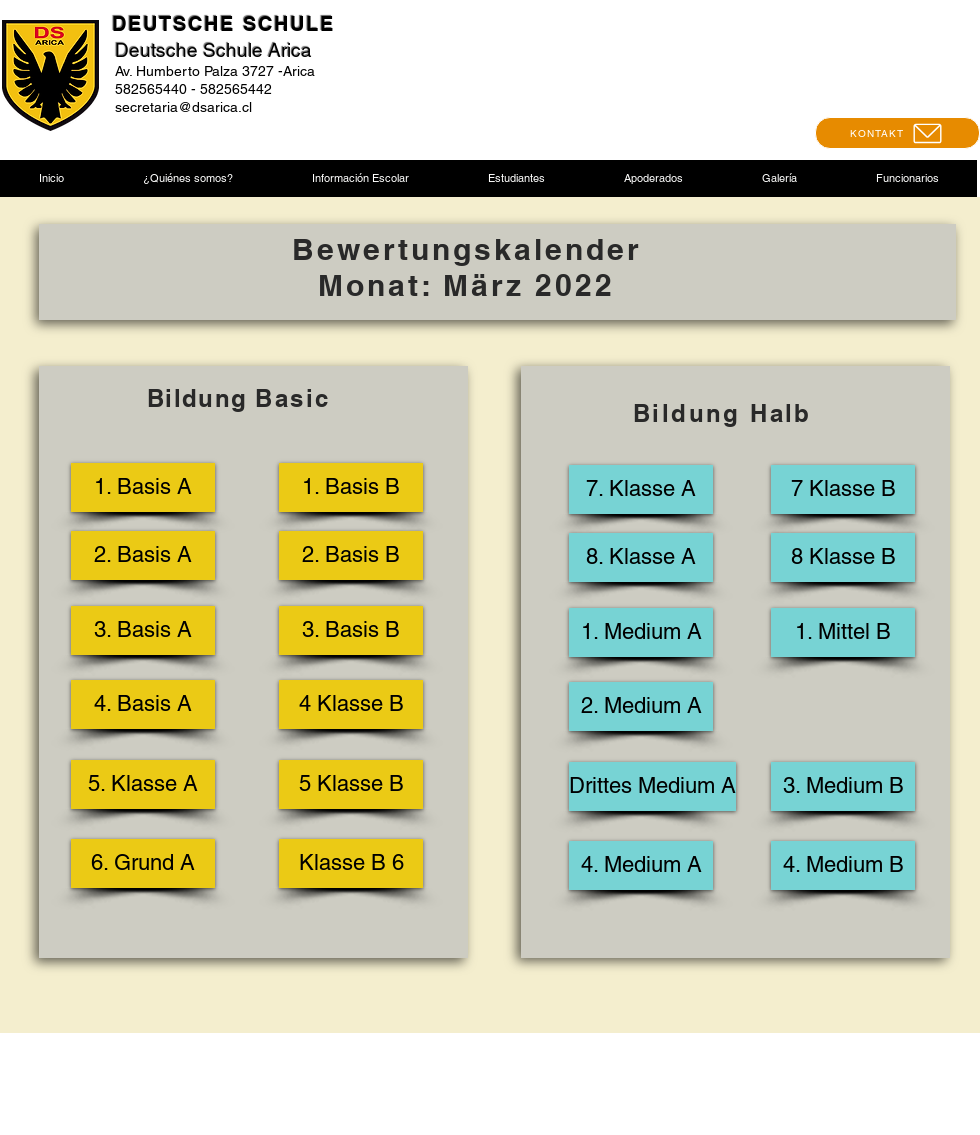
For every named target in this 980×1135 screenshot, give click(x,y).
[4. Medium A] (641, 865)
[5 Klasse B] (351, 784)
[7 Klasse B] (843, 489)
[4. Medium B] (843, 865)
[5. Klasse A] (143, 784)
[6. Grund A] (143, 863)
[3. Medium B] (843, 786)
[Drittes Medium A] (652, 786)
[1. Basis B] (351, 487)
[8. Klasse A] (641, 557)
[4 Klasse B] (351, 704)
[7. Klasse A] (641, 489)
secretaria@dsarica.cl (183, 107)
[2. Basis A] (143, 555)
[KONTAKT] (897, 133)
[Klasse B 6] (351, 863)
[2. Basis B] (351, 555)
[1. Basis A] (143, 487)
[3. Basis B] (351, 630)
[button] (187, 178)
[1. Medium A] (641, 632)
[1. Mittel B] (843, 632)
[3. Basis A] (143, 630)
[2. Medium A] (641, 706)
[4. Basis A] (143, 704)
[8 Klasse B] (843, 557)
